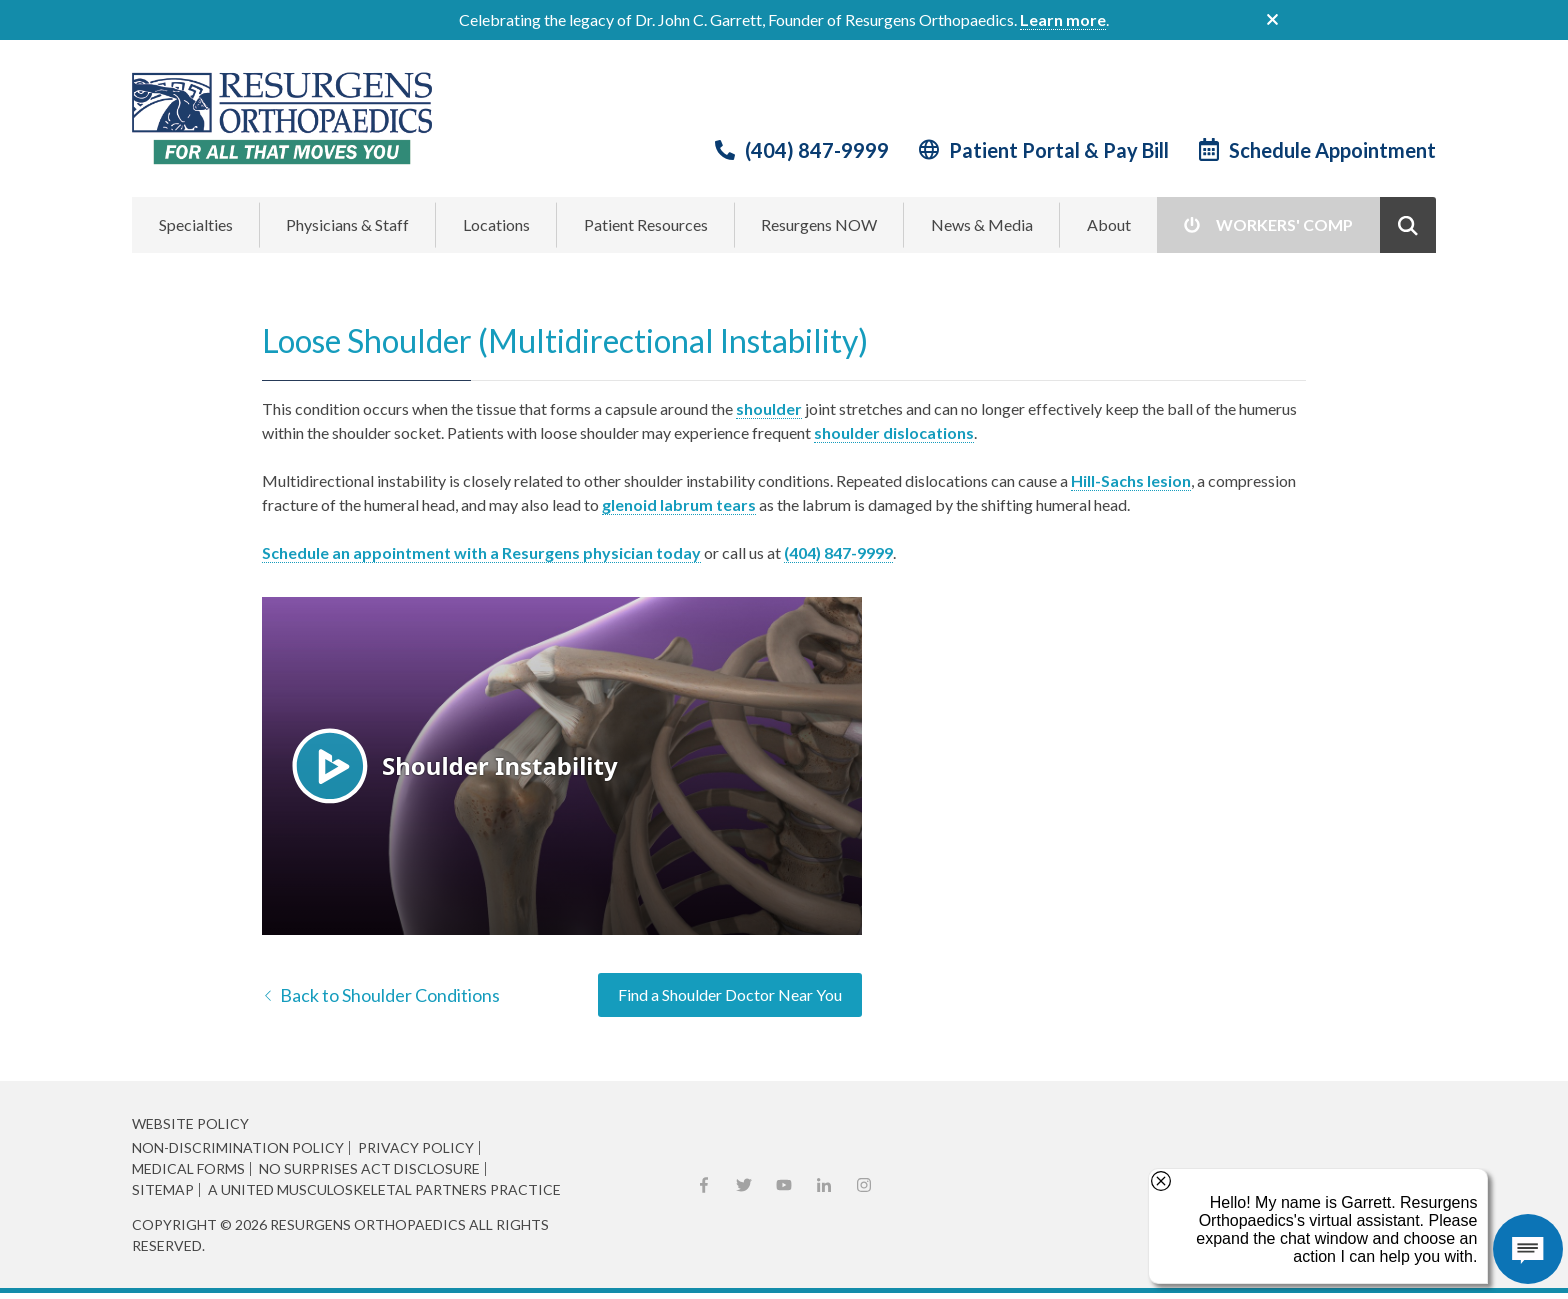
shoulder (769, 408)
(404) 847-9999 (817, 150)
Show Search (1408, 225)
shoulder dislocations (894, 432)
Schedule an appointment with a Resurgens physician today (481, 552)
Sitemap (163, 1190)
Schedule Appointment (1332, 150)
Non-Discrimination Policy (238, 1148)
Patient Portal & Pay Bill (1059, 150)
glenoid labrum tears (679, 504)
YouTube (784, 1185)
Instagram (864, 1185)
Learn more (1063, 19)
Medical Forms (188, 1169)
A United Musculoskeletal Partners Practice (384, 1190)
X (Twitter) (744, 1185)
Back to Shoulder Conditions (390, 995)
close (1272, 19)
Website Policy (190, 1123)
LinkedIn (824, 1185)
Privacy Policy (416, 1148)
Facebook (704, 1185)
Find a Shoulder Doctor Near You (730, 994)
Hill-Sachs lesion (1131, 480)
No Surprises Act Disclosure (369, 1169)
